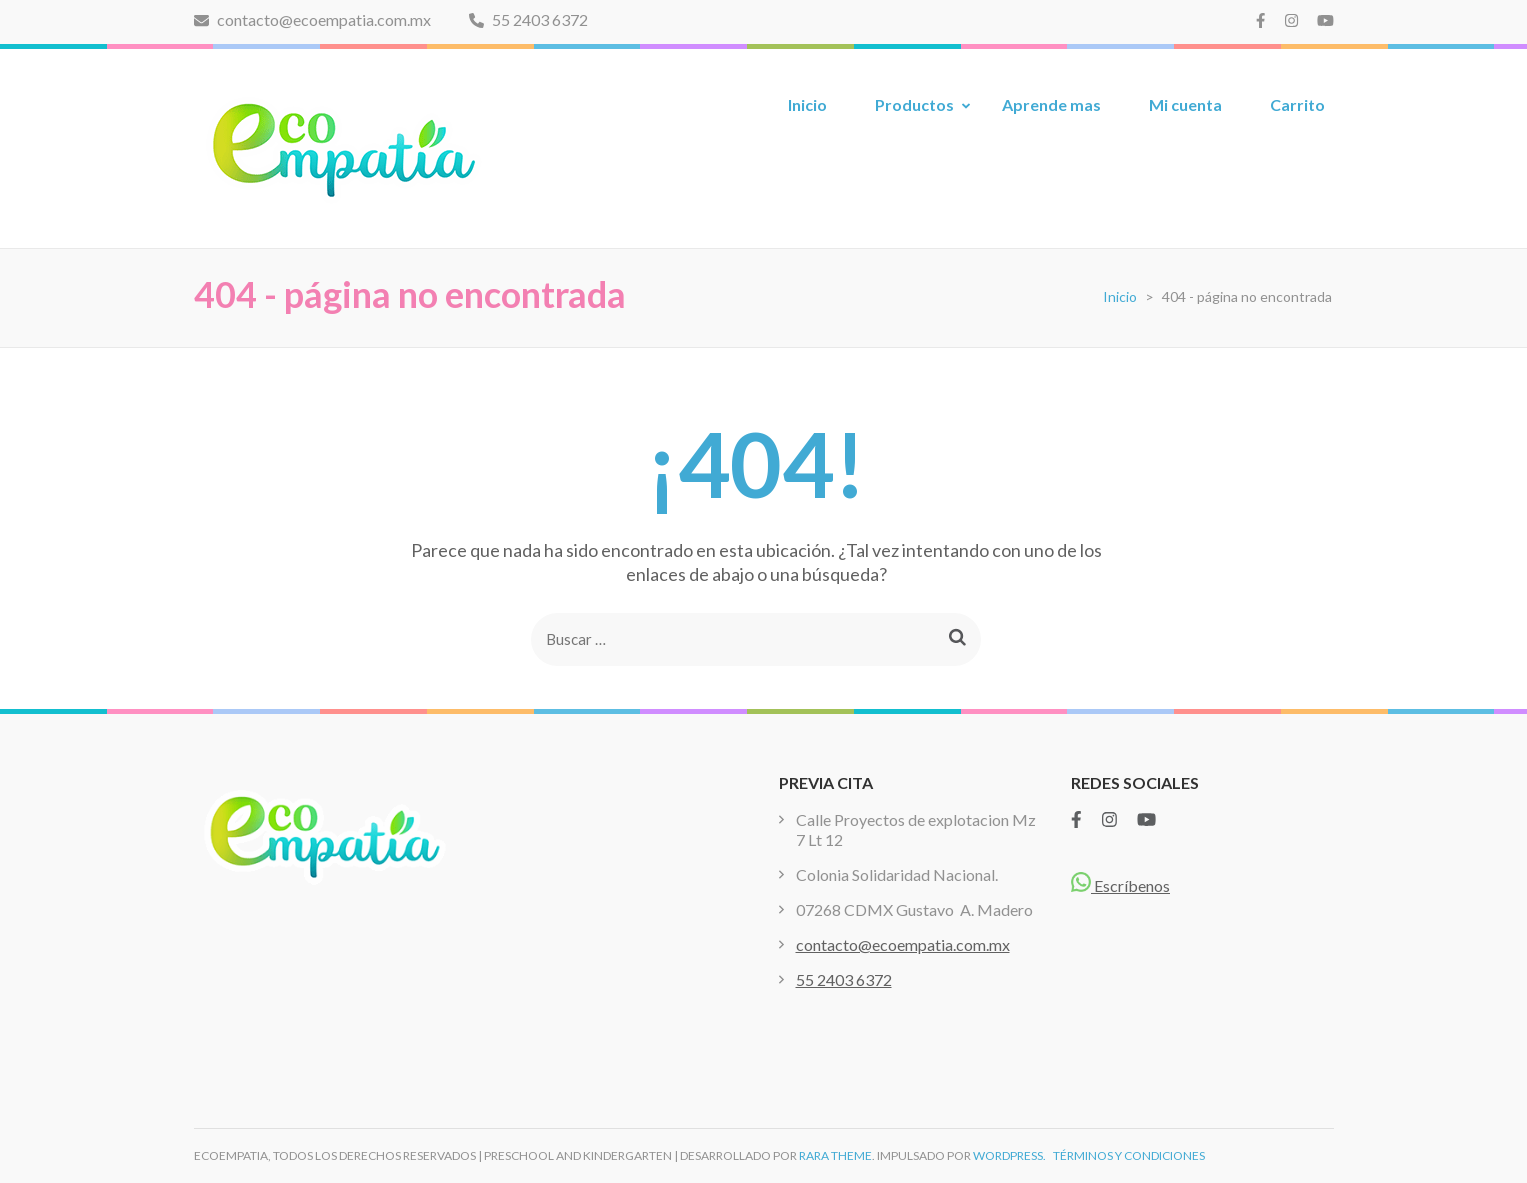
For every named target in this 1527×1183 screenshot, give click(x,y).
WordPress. (1009, 1155)
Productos (914, 104)
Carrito (1297, 104)
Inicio (807, 104)
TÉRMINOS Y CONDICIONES (1129, 1155)
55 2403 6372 (528, 19)
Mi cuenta (1185, 104)
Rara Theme (835, 1155)
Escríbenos (1120, 885)
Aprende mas (1051, 104)
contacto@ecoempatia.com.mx (312, 19)
